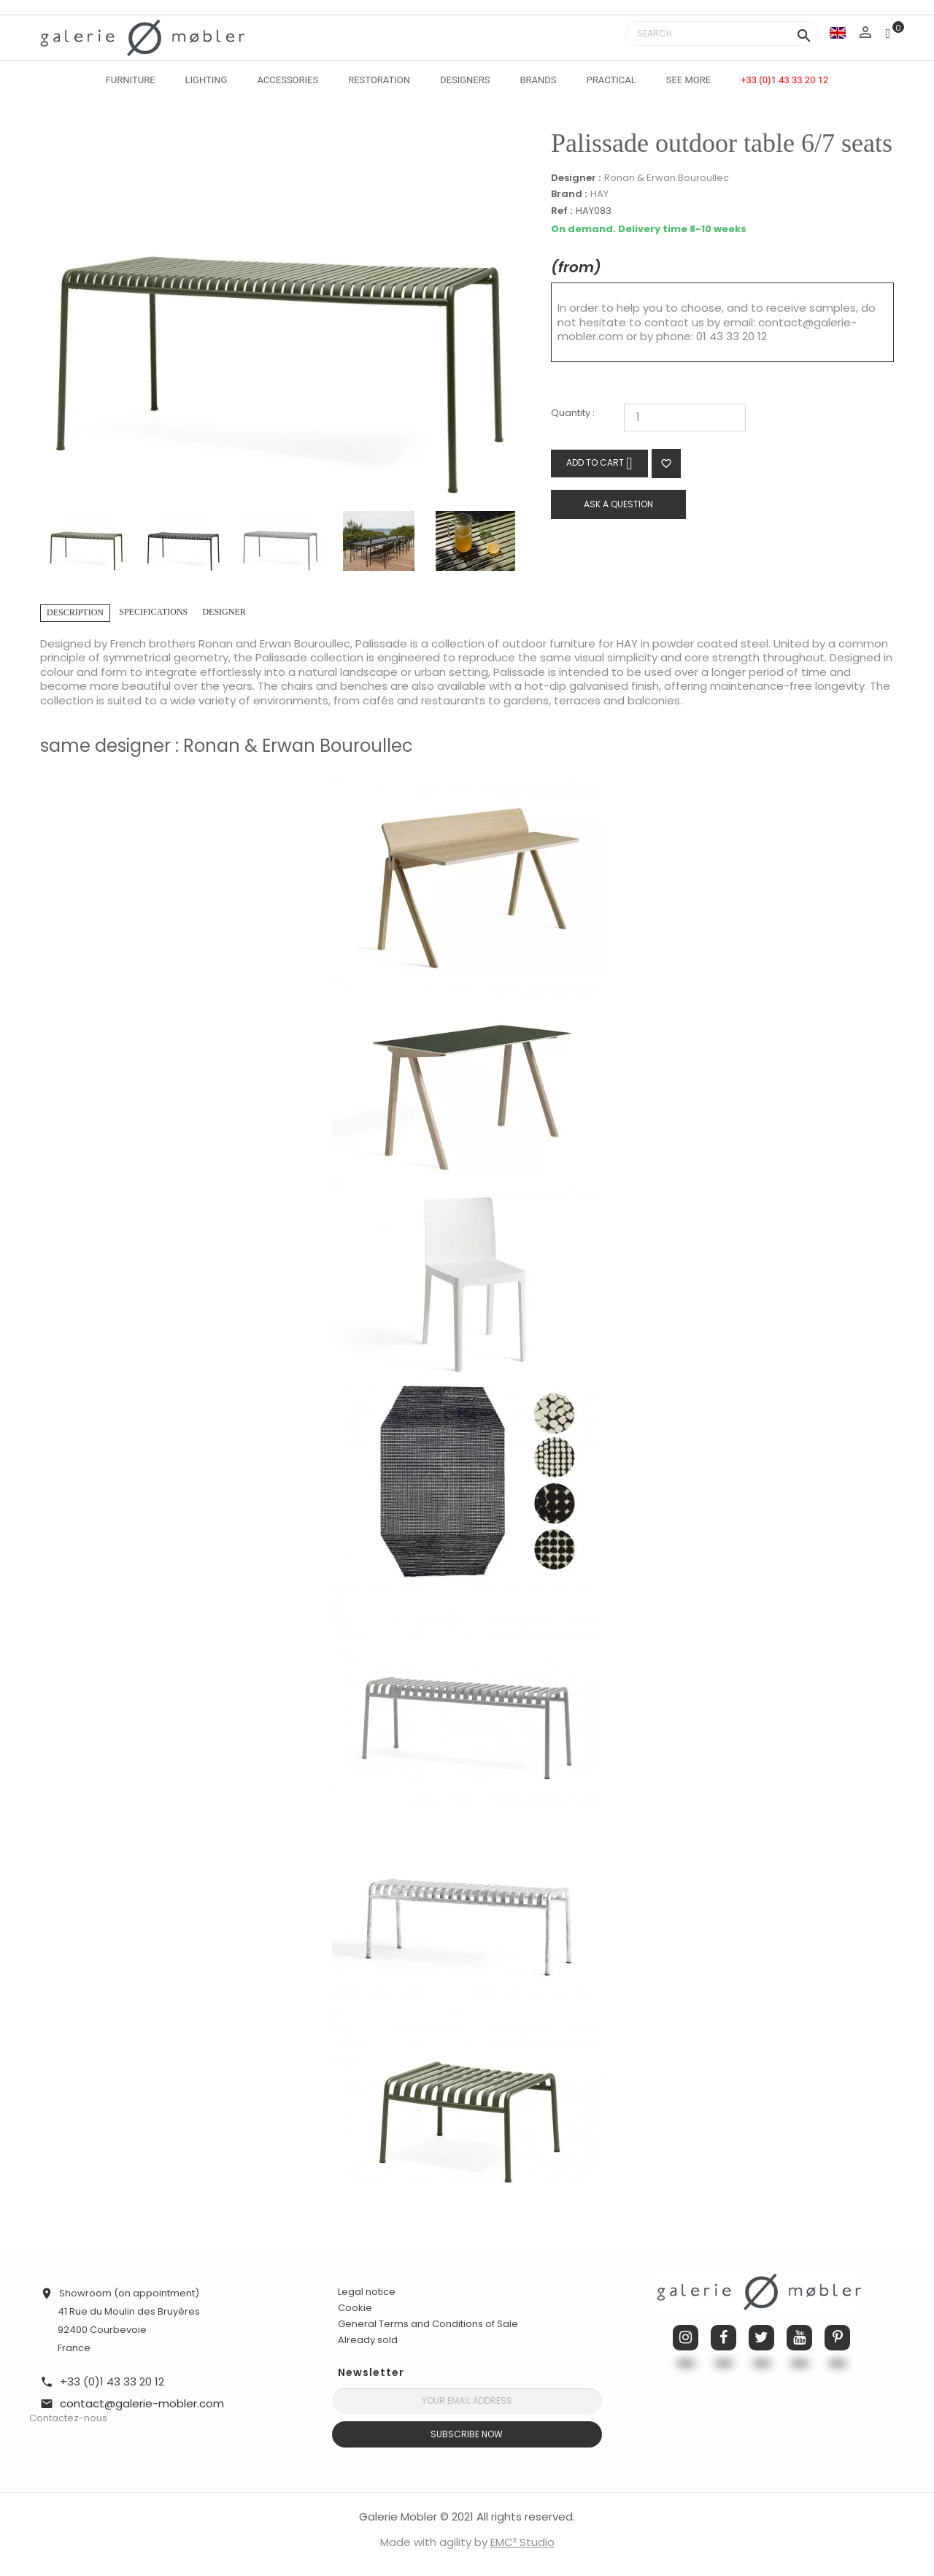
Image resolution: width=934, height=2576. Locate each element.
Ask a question (618, 504)
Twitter (761, 2337)
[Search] (722, 33)
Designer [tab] (223, 612)
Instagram (685, 2337)
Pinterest (837, 2337)
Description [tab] (75, 612)
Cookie (355, 2308)
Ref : (561, 211)
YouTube (799, 2337)
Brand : (569, 194)
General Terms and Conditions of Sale (428, 2324)
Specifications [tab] (153, 612)
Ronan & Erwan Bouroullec (666, 178)
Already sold (368, 2340)
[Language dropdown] (838, 32)
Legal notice (366, 2292)
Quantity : (573, 413)
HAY (599, 194)
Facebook (723, 2337)
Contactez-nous (68, 2418)
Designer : (576, 178)
